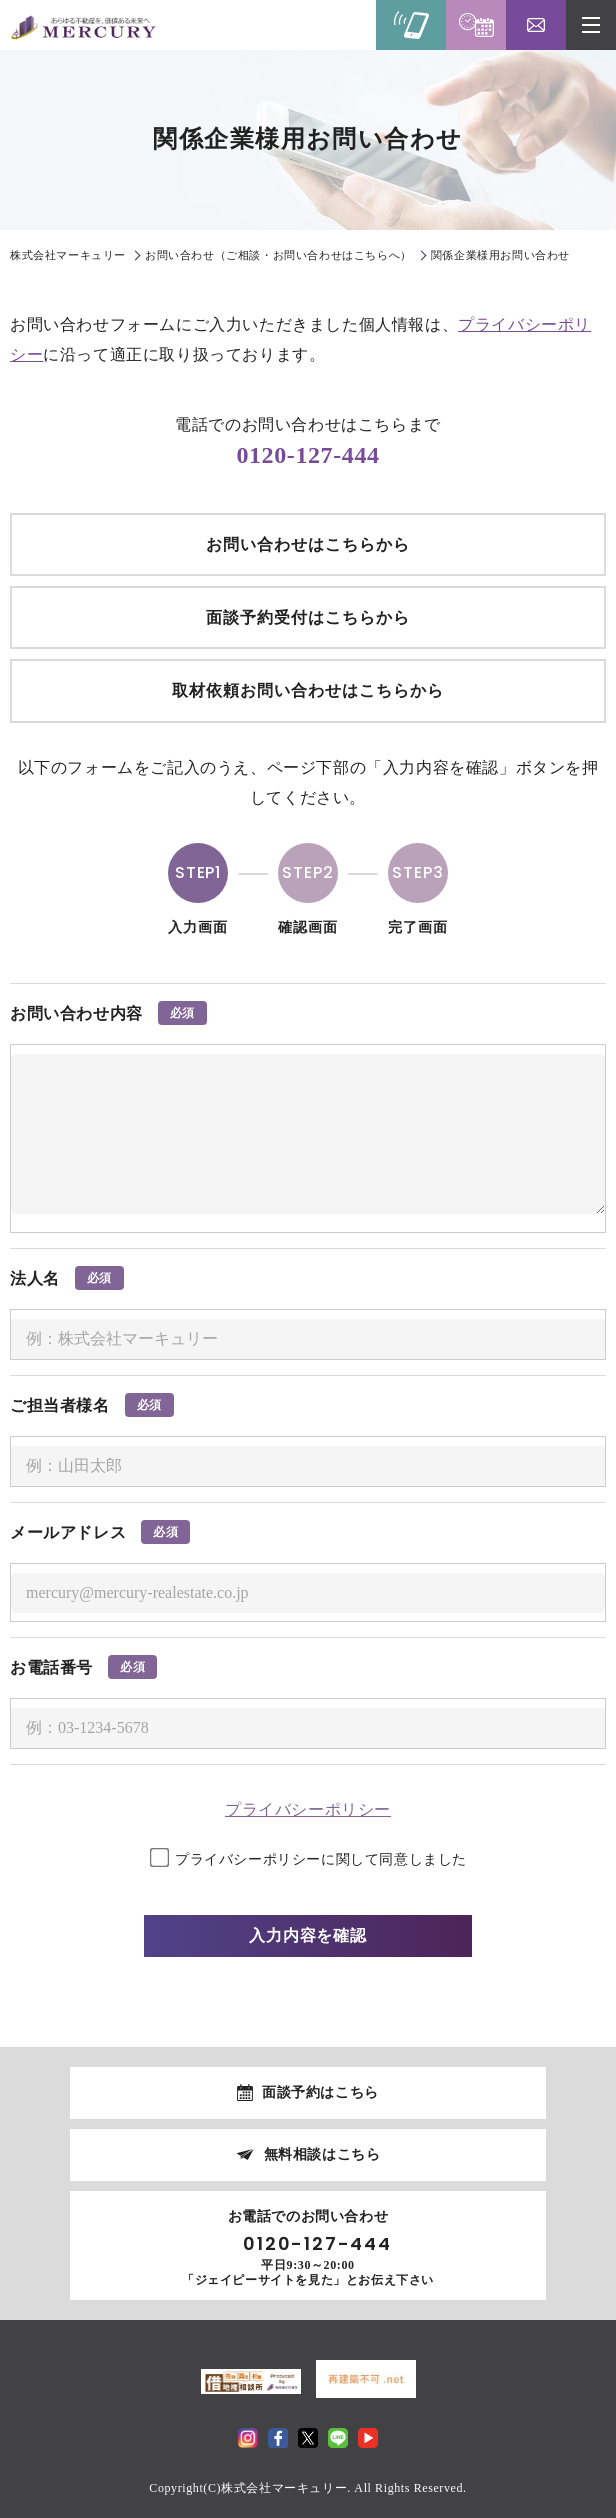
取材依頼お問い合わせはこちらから (307, 690)
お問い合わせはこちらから (308, 544)
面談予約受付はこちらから (308, 617)
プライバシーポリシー (308, 1809)
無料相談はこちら (322, 2154)
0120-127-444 (307, 455)
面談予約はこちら (320, 2092)
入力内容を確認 (308, 1935)
